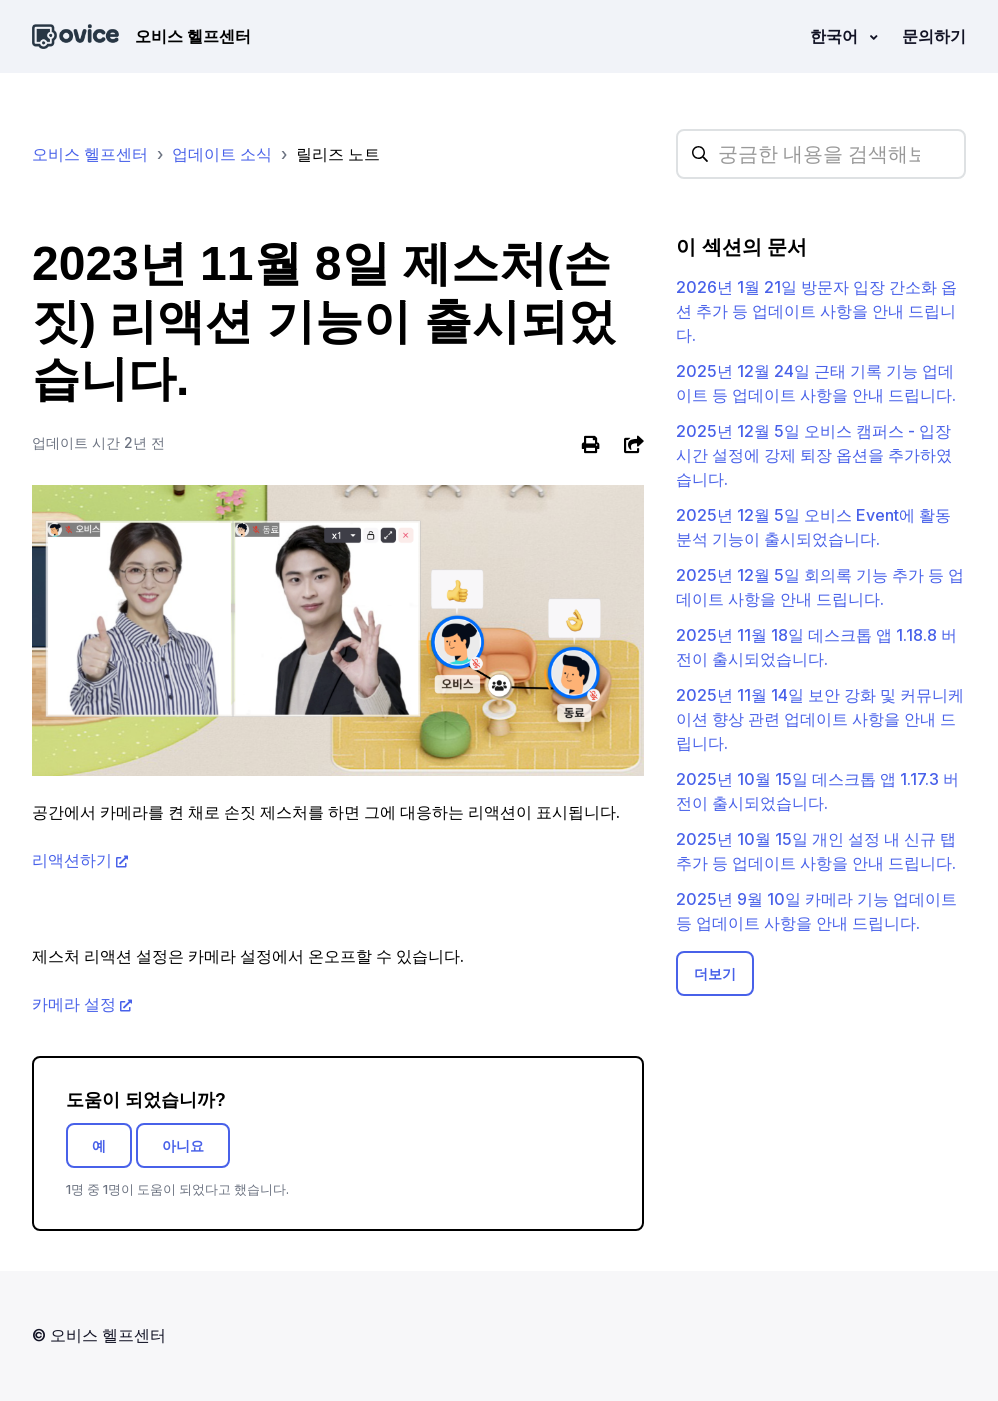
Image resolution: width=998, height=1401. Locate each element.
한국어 (836, 36)
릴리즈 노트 (338, 154)
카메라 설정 (74, 1004)
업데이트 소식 (222, 154)
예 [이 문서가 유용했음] (99, 1145)
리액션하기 (72, 860)
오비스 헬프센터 (90, 154)
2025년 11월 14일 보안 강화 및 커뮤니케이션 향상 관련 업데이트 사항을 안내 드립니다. (820, 719)
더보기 (715, 973)
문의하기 (934, 36)
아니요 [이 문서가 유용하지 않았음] (183, 1145)
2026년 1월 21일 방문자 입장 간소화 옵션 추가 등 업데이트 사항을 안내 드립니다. (816, 311)
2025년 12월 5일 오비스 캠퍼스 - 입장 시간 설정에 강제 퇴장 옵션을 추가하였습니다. (814, 455)
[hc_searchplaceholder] (821, 154)
